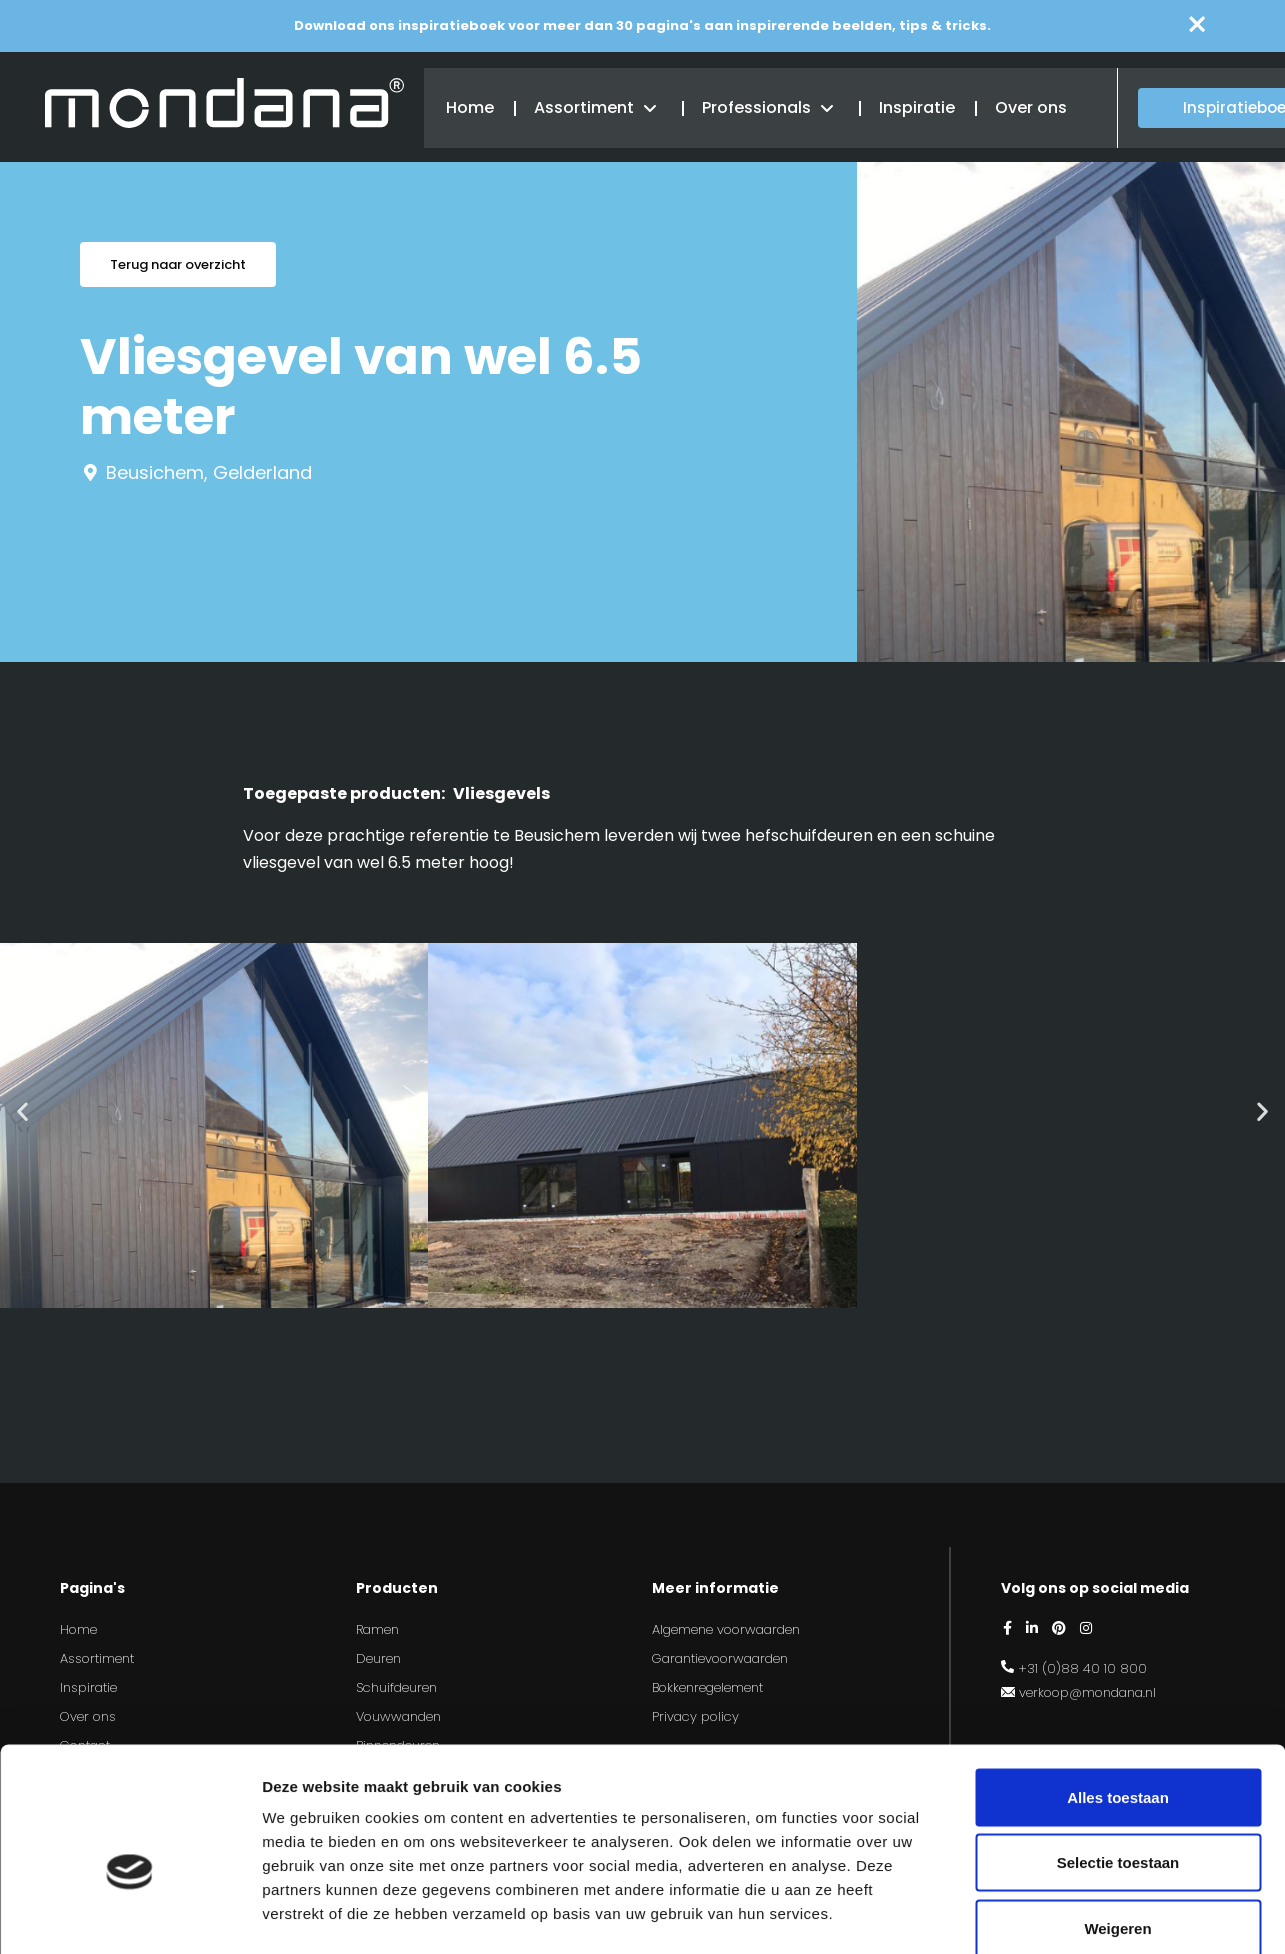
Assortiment (582, 106)
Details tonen (1080, 1914)
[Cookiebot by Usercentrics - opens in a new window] (129, 1915)
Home (468, 106)
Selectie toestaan (1118, 1757)
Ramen (377, 1629)
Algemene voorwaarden (726, 1629)
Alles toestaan (1118, 1691)
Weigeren (1117, 1822)
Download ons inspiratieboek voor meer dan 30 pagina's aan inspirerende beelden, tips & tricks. (642, 25)
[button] (22, 1110)
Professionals (754, 106)
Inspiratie (915, 106)
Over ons (1029, 106)
